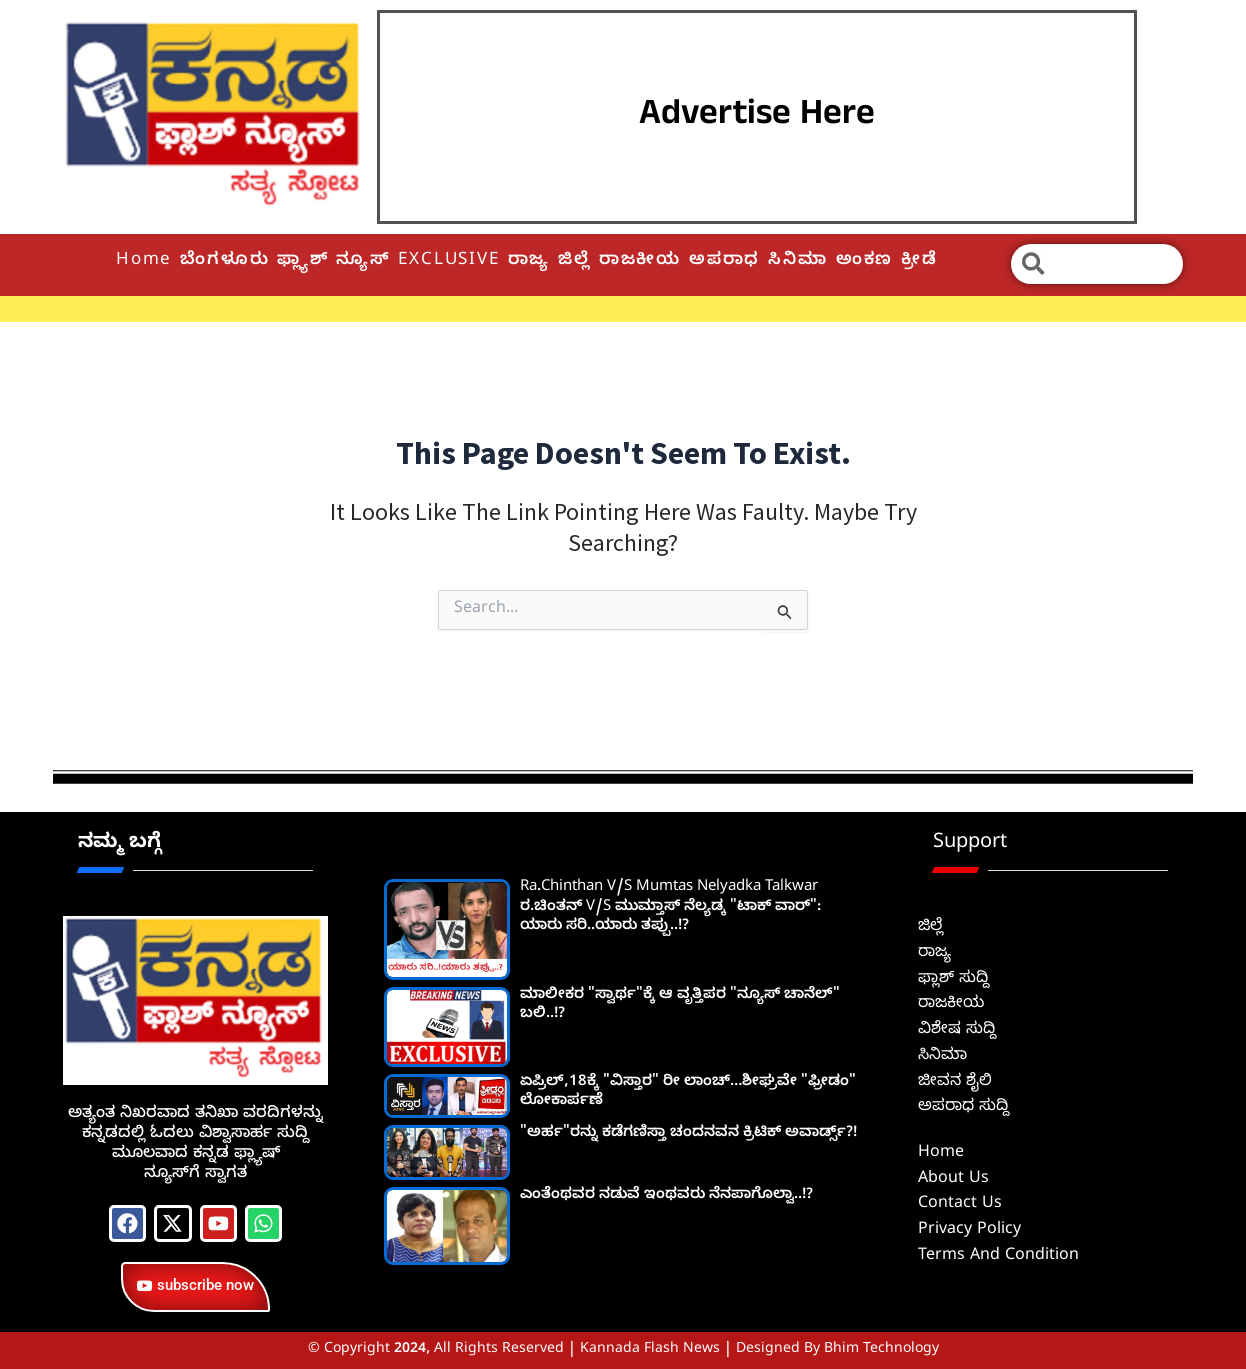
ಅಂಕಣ (864, 261)
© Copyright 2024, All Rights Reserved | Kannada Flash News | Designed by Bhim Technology (623, 1350)
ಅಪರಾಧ (724, 261)
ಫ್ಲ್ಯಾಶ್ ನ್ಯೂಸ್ (333, 261)
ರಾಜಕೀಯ (640, 261)
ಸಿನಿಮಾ (797, 261)
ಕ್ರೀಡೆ (919, 261)
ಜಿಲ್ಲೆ (574, 261)
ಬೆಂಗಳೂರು (224, 261)
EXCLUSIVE (448, 261)
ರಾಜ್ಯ (529, 261)
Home (144, 261)
